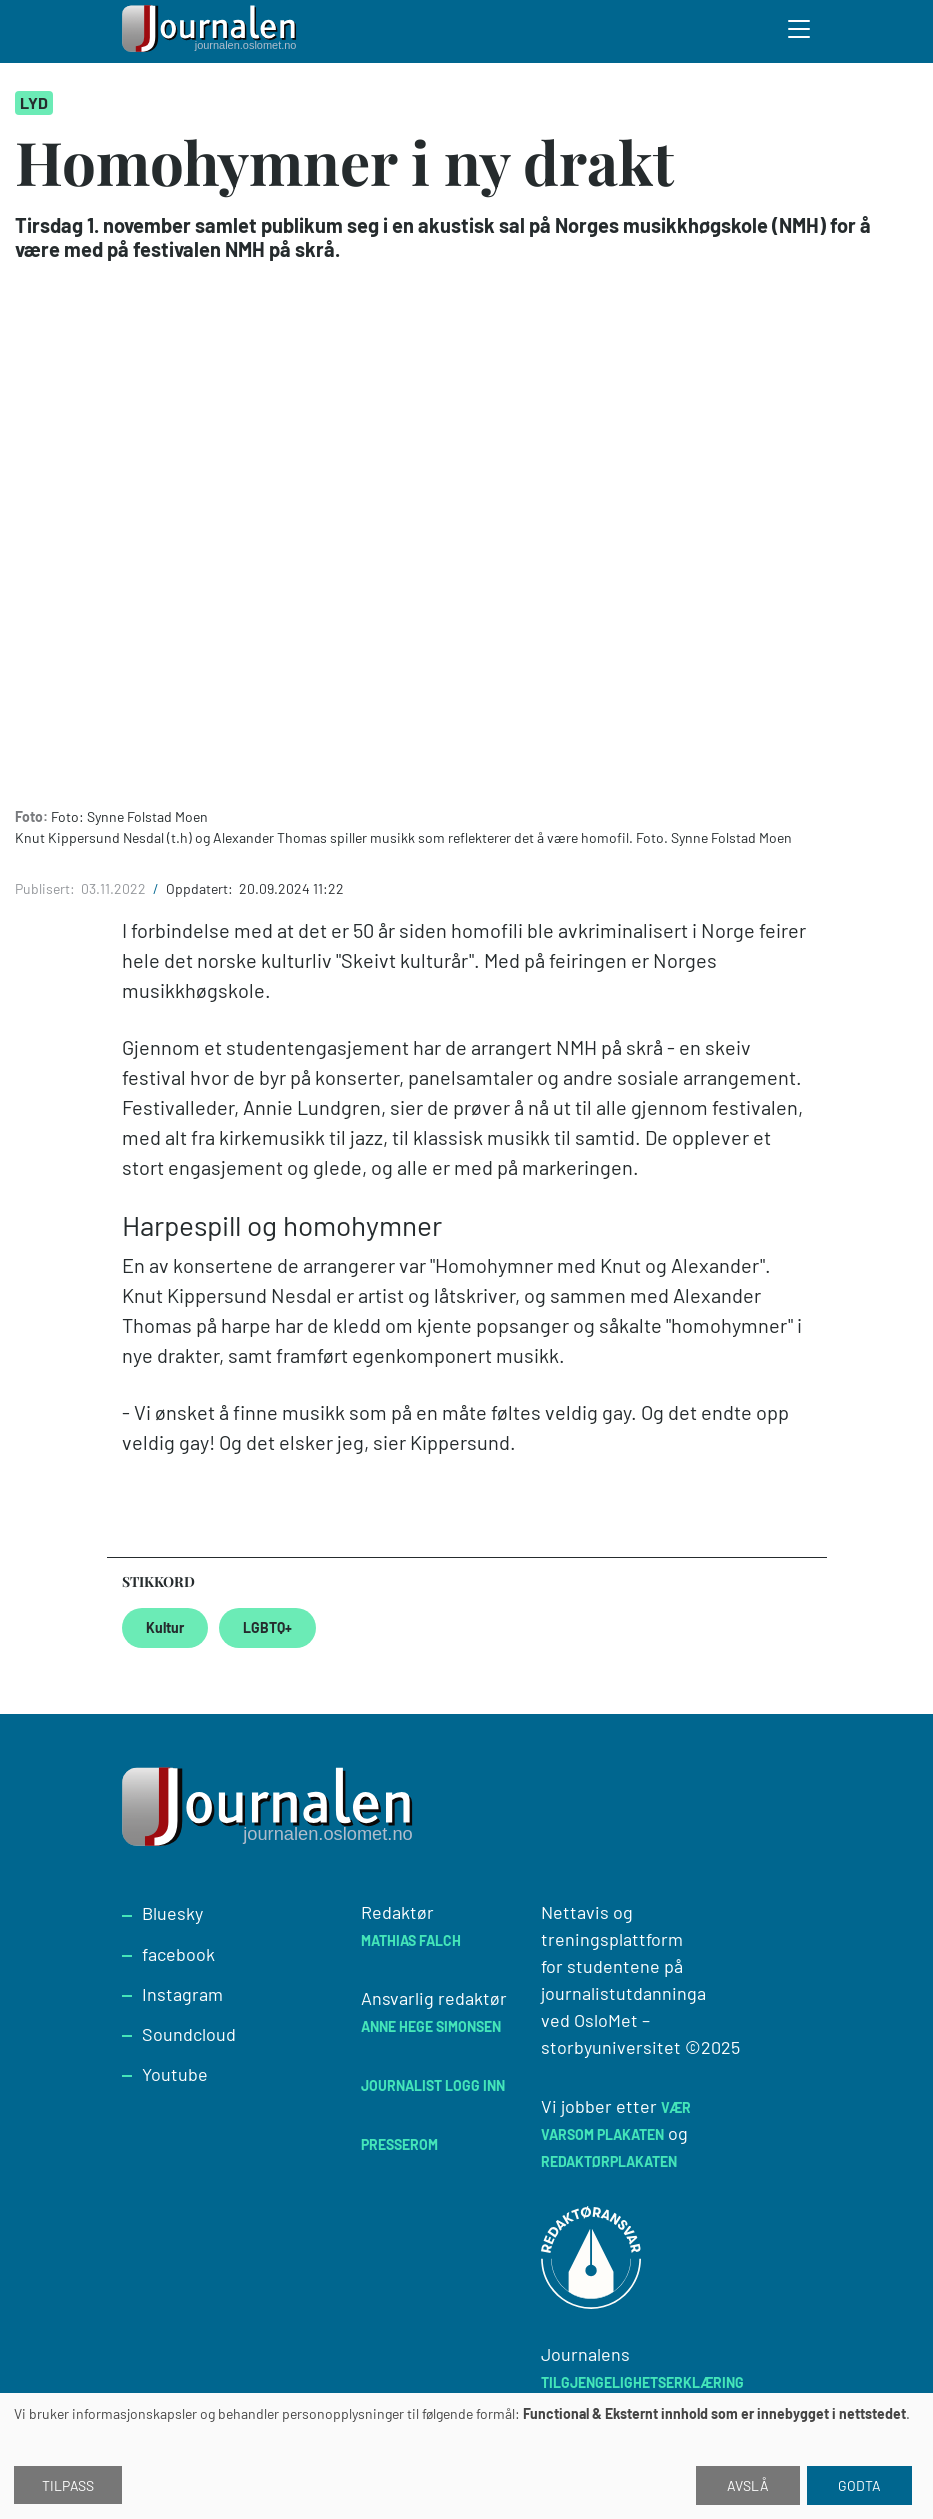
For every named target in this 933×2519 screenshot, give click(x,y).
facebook (178, 1954)
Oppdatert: (201, 888)
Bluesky (172, 1913)
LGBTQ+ (267, 1627)
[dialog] (466, 2456)
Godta (859, 2485)
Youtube (175, 2074)
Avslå (748, 2485)
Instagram (182, 1994)
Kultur (165, 1627)
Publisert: (46, 888)
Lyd (34, 102)
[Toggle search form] (800, 32)
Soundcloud (189, 2034)
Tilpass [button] (68, 2485)
